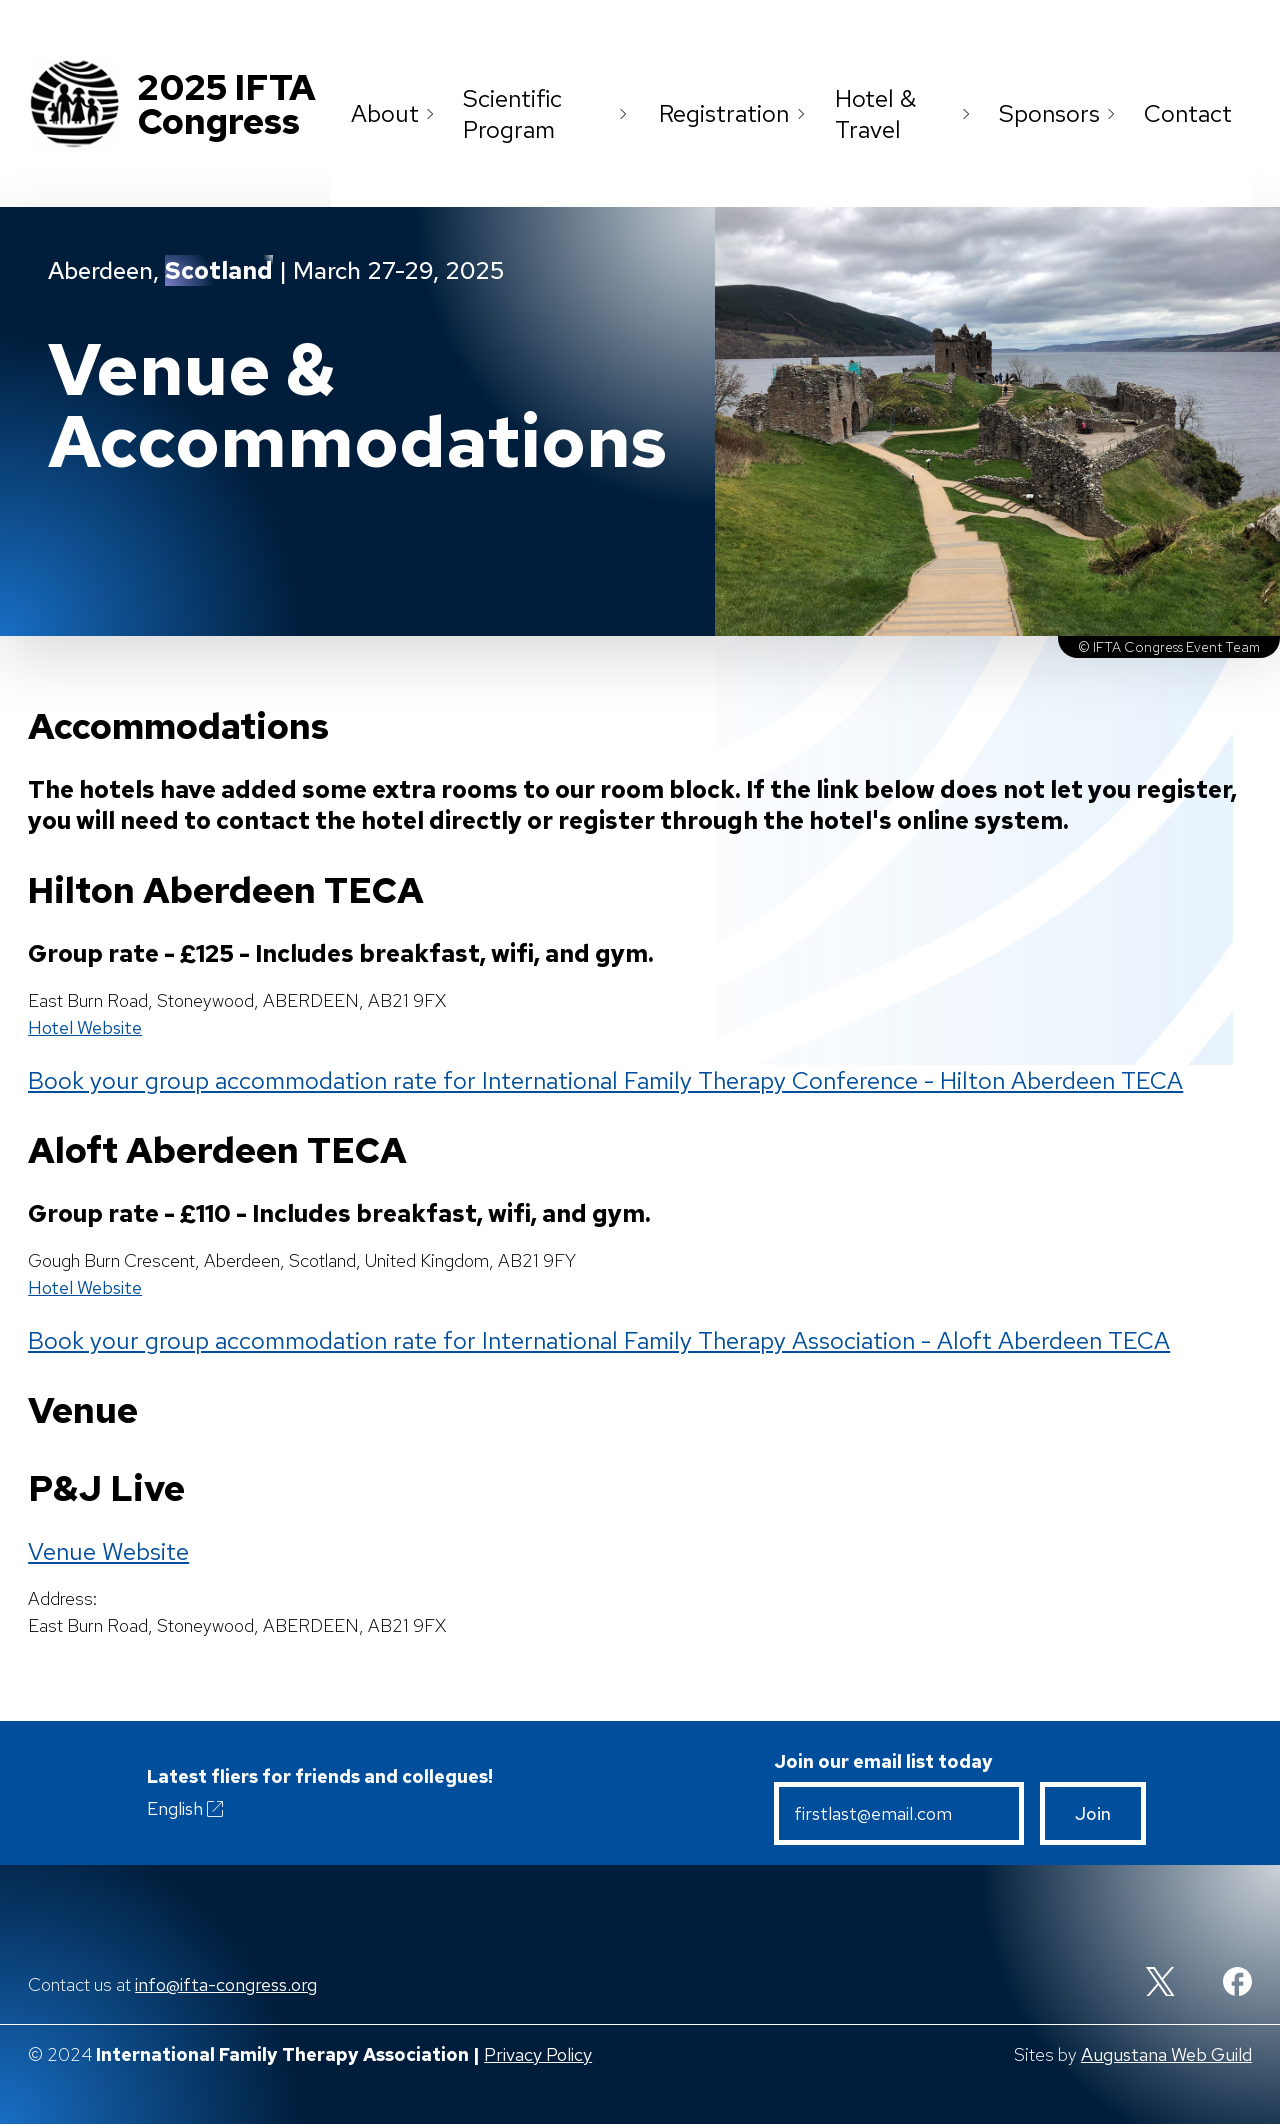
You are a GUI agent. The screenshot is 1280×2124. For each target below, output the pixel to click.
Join (1093, 1813)
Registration (737, 113)
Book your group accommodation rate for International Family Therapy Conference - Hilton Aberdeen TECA (605, 1080)
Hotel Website (85, 1027)
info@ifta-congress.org (226, 1984)
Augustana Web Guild (1166, 2054)
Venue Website (108, 1551)
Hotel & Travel (907, 114)
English (187, 1809)
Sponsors (1061, 113)
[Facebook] (1237, 1984)
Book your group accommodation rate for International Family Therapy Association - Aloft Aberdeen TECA (599, 1340)
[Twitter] (1160, 1984)
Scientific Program (551, 114)
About (397, 113)
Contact (1188, 113)
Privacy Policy (538, 2054)
